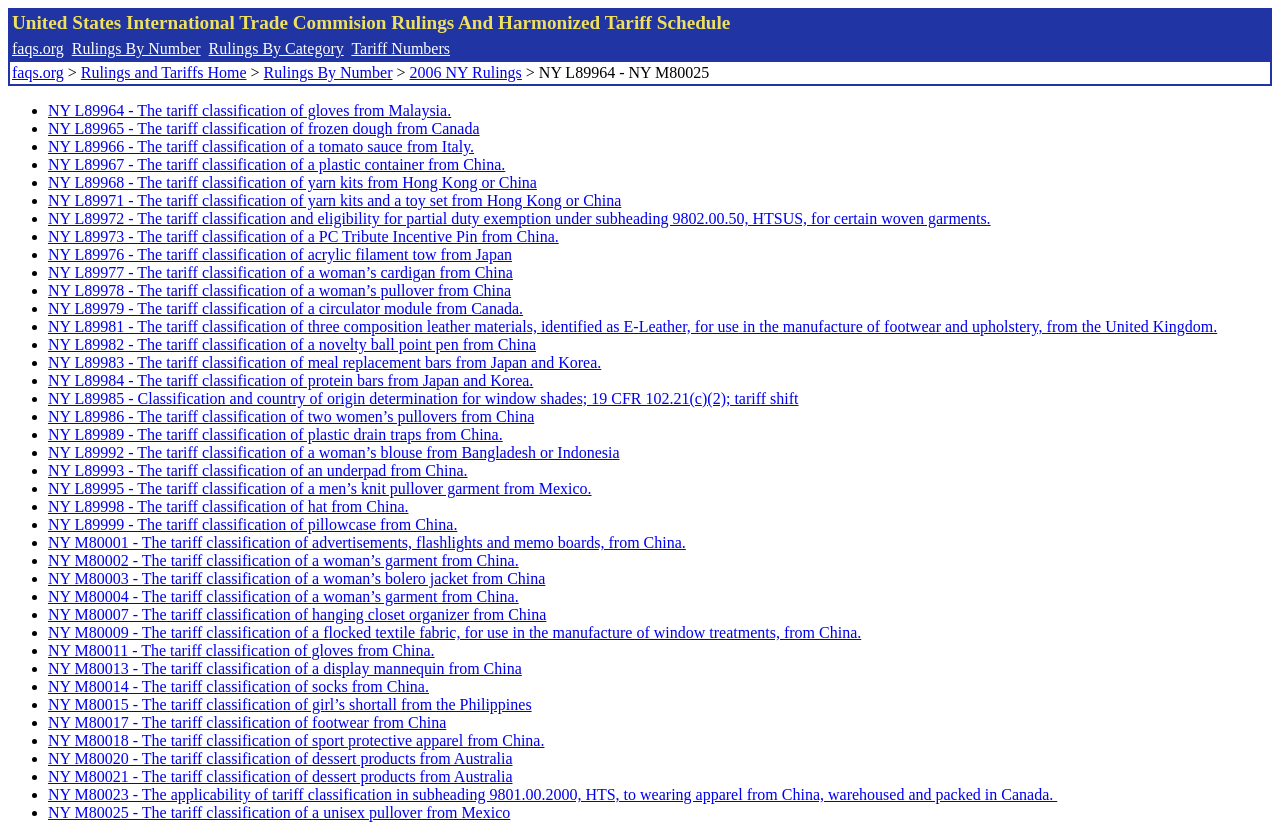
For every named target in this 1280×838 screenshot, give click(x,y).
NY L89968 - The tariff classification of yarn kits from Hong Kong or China (292, 182)
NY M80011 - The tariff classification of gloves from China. (241, 650)
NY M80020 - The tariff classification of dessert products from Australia (280, 758)
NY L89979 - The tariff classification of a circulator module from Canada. (285, 308)
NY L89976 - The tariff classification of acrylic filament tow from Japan (280, 254)
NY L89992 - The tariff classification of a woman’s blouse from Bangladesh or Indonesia (334, 452)
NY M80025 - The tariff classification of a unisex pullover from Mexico (279, 812)
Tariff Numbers (400, 48)
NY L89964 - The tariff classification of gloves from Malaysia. (249, 110)
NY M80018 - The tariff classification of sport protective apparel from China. (296, 740)
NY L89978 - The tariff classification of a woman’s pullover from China (279, 290)
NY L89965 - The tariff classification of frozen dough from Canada (264, 128)
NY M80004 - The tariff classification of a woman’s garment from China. (283, 596)
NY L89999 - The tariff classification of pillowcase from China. (252, 524)
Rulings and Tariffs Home (164, 72)
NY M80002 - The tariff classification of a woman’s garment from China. (283, 560)
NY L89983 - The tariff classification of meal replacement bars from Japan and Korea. (324, 362)
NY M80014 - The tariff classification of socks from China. (238, 686)
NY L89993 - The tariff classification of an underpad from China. (258, 470)
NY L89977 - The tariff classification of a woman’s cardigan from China (280, 272)
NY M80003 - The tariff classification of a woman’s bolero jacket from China (296, 578)
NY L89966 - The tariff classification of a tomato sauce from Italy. (261, 146)
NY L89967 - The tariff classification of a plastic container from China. (276, 164)
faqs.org (38, 48)
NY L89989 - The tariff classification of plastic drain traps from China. (275, 434)
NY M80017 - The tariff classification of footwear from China (247, 722)
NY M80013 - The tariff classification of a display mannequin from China (285, 668)
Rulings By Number (136, 48)
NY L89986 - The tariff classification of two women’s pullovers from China (291, 416)
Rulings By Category (276, 48)
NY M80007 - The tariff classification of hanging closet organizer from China (297, 614)
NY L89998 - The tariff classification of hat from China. (228, 506)
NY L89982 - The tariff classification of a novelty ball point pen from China (292, 344)
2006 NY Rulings (466, 72)
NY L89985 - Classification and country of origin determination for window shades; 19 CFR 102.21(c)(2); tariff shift (423, 398)
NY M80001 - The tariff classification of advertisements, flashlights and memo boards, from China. (367, 542)
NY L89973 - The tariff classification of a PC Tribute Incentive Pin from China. (303, 236)
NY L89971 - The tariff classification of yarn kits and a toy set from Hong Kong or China (334, 200)
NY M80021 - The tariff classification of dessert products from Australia (280, 776)
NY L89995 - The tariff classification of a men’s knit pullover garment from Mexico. (320, 488)
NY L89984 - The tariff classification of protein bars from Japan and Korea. (290, 380)
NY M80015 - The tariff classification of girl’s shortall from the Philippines (290, 704)
